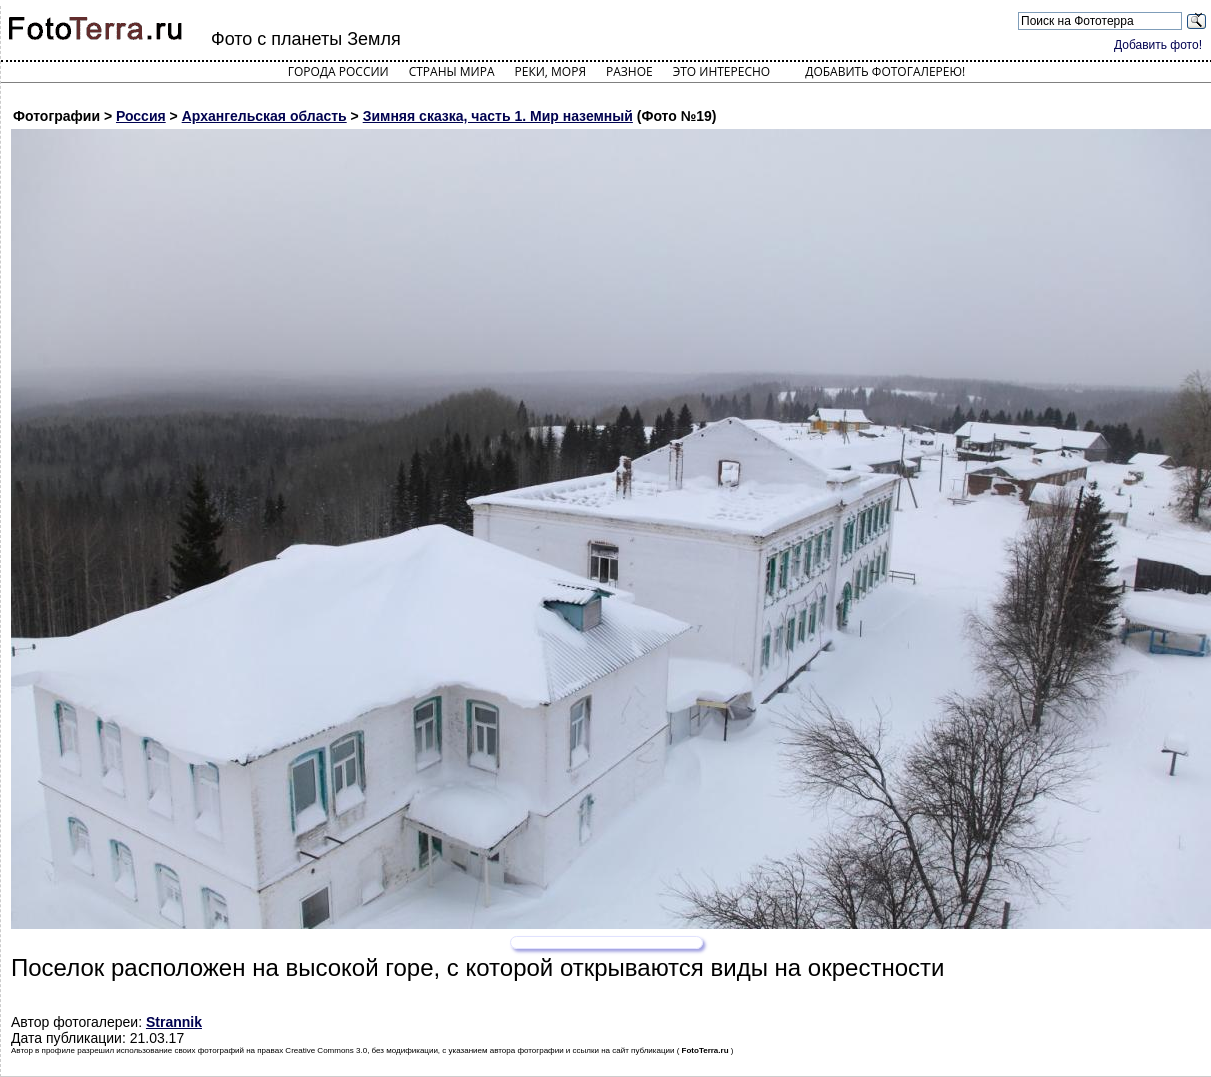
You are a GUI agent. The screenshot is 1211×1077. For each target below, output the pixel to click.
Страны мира (452, 71)
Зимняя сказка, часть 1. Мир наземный (498, 116)
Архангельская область (264, 116)
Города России (338, 71)
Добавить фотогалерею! (885, 71)
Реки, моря (550, 71)
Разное (629, 71)
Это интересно (722, 71)
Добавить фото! (1158, 45)
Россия (141, 116)
